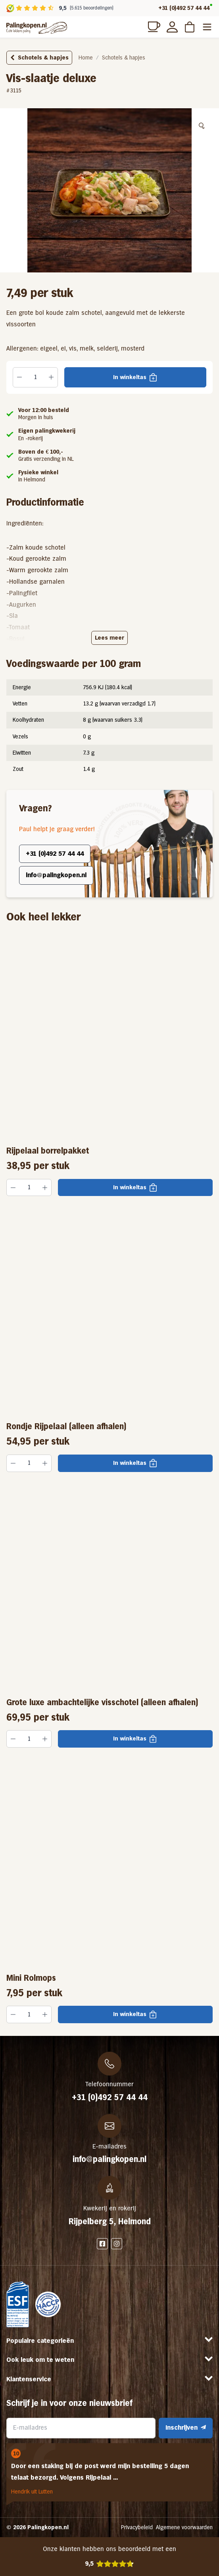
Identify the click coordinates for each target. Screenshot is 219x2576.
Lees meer (109, 637)
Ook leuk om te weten (40, 2359)
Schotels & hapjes (39, 57)
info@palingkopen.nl (56, 875)
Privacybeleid (137, 2527)
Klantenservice (28, 2379)
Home (86, 57)
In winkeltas (129, 377)
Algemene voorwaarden (184, 2527)
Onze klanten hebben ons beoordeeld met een (109, 2557)
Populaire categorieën (40, 2340)
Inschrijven (185, 2427)
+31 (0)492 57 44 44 (183, 8)
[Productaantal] (35, 377)
